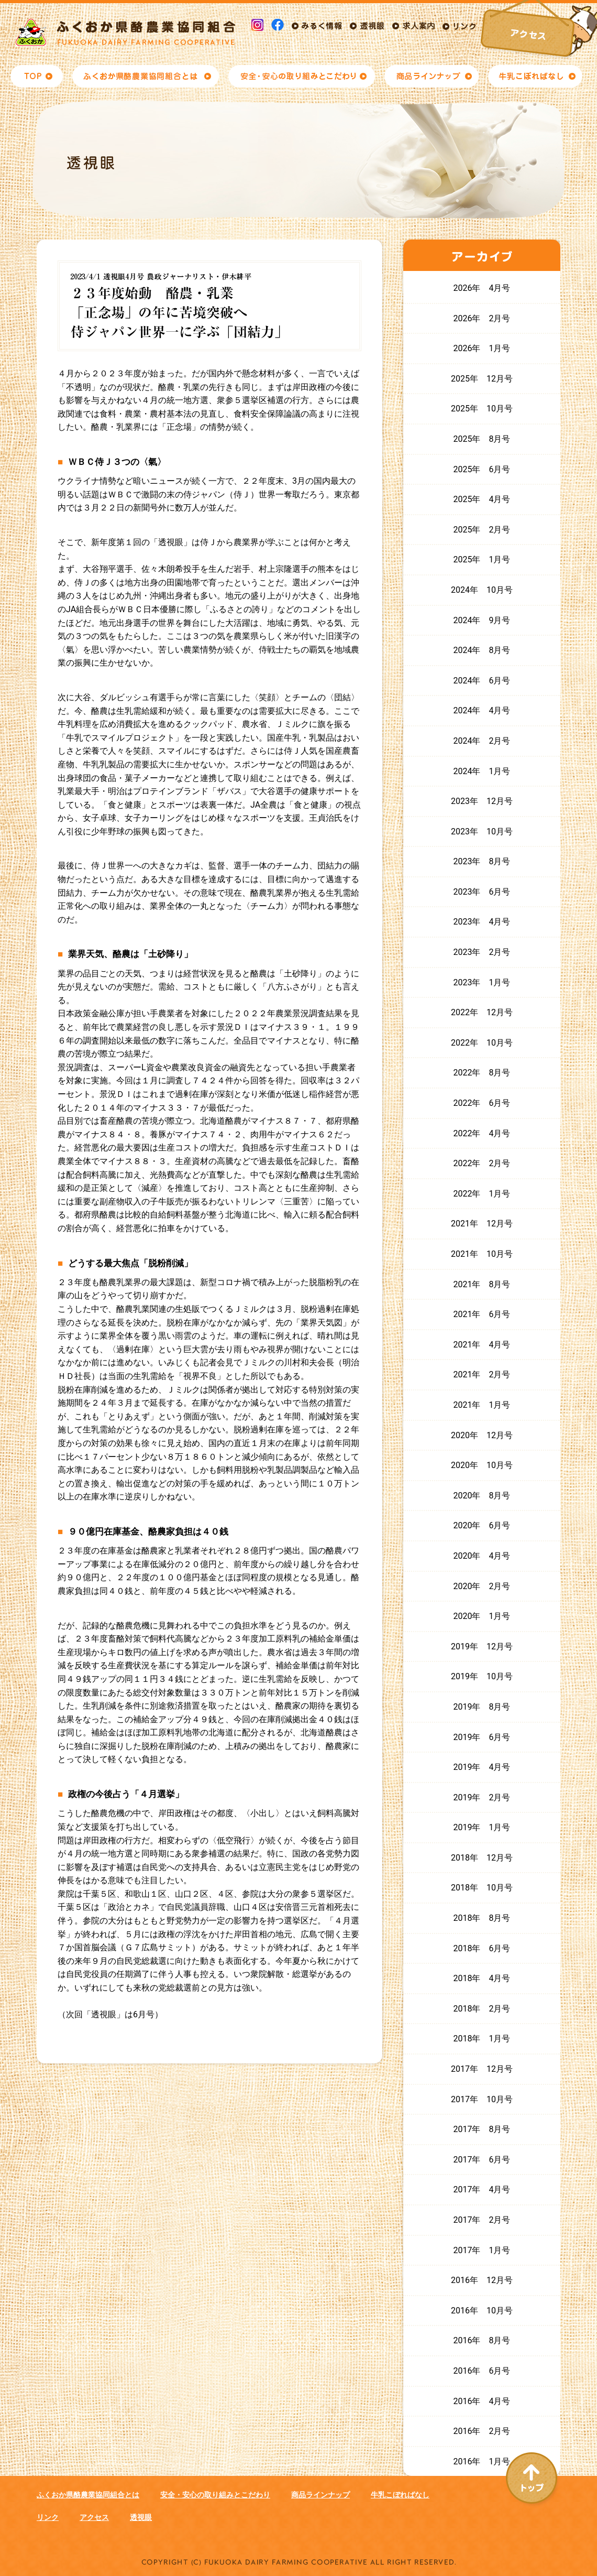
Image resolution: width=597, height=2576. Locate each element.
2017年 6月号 (482, 2160)
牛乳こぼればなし (400, 2495)
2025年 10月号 (482, 409)
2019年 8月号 (482, 1707)
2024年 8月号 (482, 650)
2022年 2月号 (482, 1163)
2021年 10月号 (482, 1254)
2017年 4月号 (482, 2189)
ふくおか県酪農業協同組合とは (88, 2495)
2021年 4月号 (482, 1345)
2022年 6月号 (482, 1103)
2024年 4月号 (482, 710)
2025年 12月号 (482, 379)
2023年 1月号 (482, 982)
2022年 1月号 (482, 1194)
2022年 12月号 (482, 1012)
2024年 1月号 (482, 771)
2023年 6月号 (482, 892)
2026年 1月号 (482, 348)
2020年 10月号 (482, 1465)
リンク (48, 2517)
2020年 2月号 (482, 1586)
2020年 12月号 (482, 1435)
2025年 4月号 (482, 499)
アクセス (94, 2517)
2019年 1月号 (482, 1827)
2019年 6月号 (482, 1737)
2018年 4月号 (482, 1978)
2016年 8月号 (482, 2340)
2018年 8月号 (482, 1918)
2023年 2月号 (482, 952)
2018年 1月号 (482, 2039)
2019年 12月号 (482, 1646)
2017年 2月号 (482, 2220)
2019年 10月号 (482, 1676)
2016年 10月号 (482, 2311)
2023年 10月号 (482, 831)
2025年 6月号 (482, 469)
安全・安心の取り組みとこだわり (215, 2495)
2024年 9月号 (482, 620)
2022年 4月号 (482, 1133)
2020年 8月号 (482, 1496)
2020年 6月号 (482, 1525)
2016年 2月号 (482, 2431)
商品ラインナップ (320, 2495)
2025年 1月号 (482, 559)
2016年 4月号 (482, 2401)
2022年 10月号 (482, 1043)
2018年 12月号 (482, 1858)
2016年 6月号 (482, 2371)
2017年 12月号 (482, 2069)
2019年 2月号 (482, 1797)
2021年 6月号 (482, 1314)
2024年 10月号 (482, 590)
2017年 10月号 (482, 2099)
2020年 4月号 (482, 1556)
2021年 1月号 (482, 1405)
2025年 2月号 (482, 530)
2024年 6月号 (482, 681)
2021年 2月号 (482, 1374)
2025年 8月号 (482, 439)
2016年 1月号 (482, 2461)
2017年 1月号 (482, 2250)
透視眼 (141, 2517)
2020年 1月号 (482, 1616)
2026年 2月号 (482, 318)
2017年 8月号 (482, 2129)
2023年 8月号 (482, 861)
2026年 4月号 (482, 288)
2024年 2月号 (482, 741)
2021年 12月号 (482, 1224)
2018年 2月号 (482, 2009)
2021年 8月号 (482, 1284)
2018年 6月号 (482, 1948)
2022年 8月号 (482, 1073)
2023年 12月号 (482, 801)
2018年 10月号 (482, 1888)
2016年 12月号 (482, 2280)
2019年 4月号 (482, 1767)
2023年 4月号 (482, 922)
